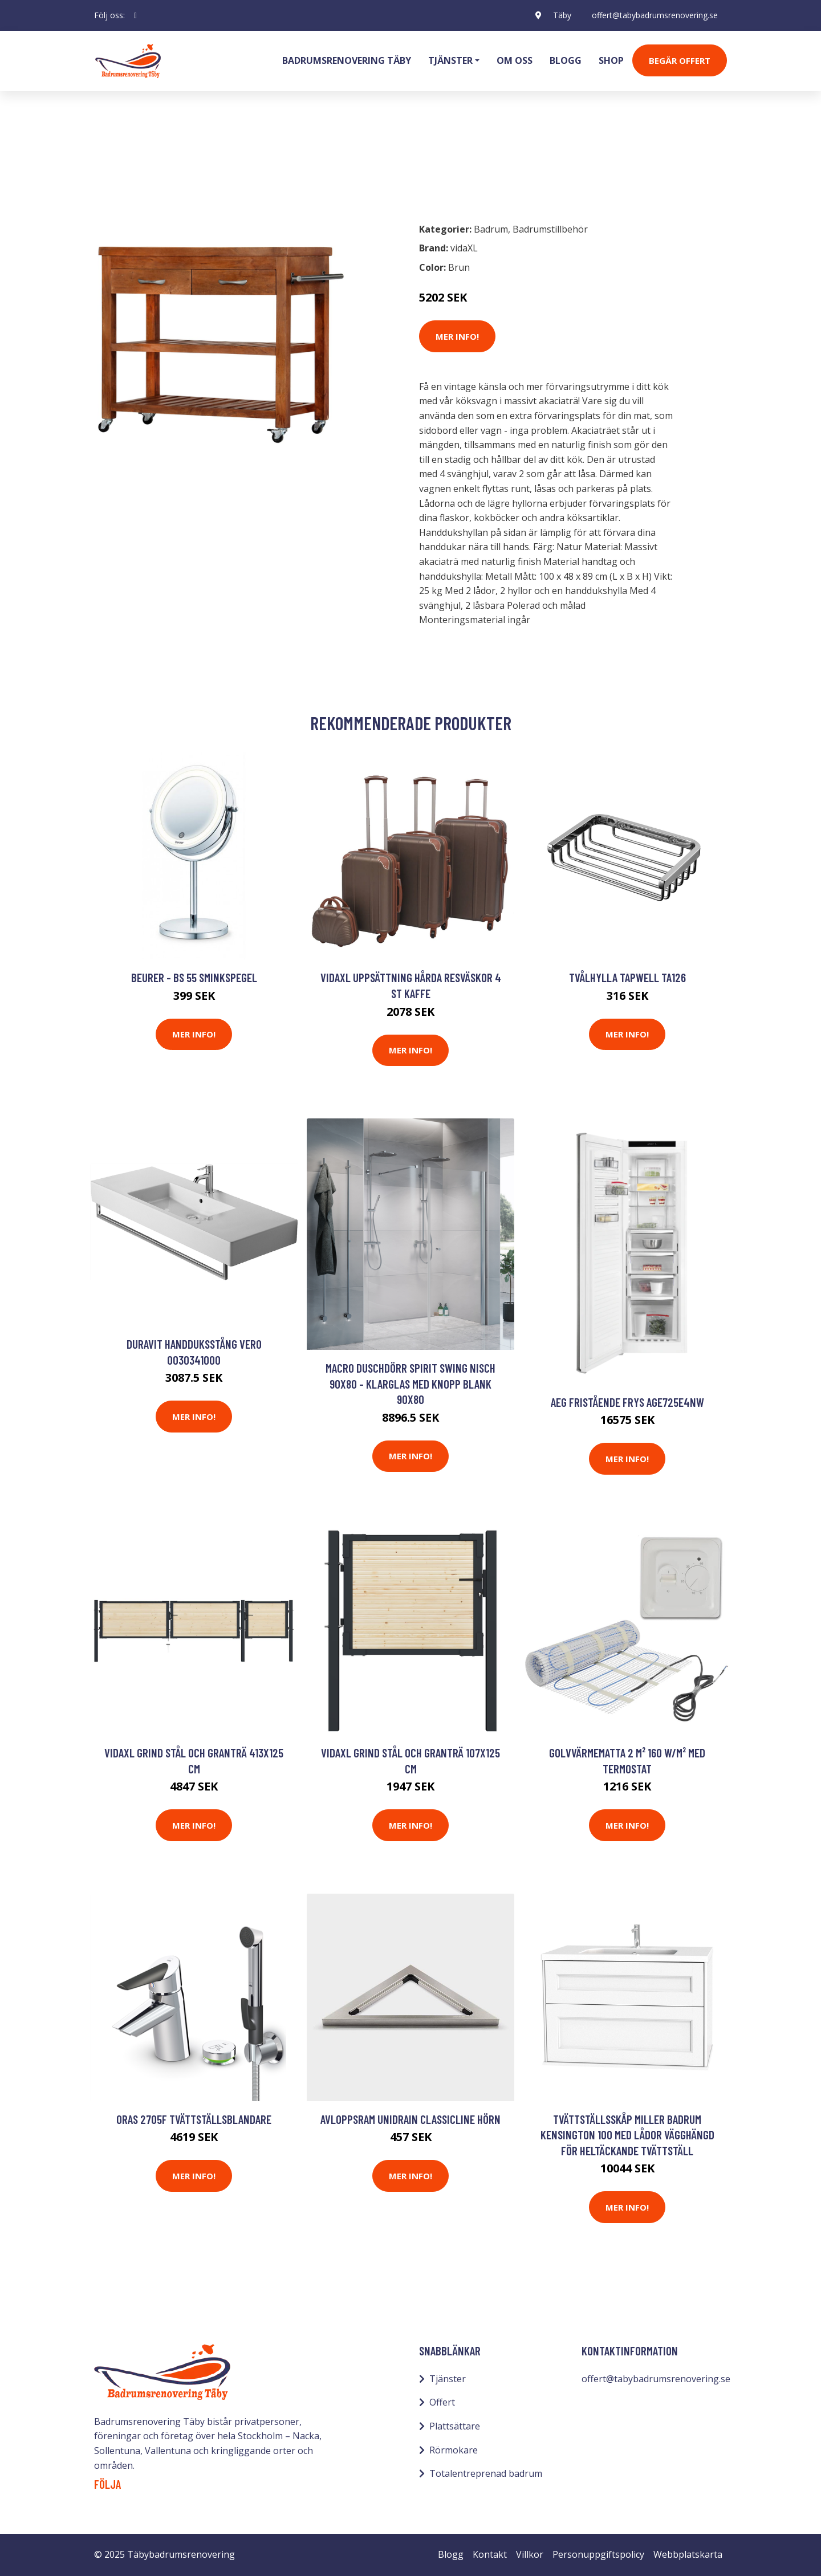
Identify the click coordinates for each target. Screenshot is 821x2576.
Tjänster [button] (450, 60)
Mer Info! (457, 336)
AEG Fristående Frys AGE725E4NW (627, 1402)
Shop (611, 60)
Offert (442, 2402)
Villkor (529, 2554)
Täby (562, 15)
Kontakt (490, 2554)
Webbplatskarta (687, 2554)
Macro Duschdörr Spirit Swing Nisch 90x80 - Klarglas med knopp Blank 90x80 (410, 1383)
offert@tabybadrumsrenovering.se (655, 15)
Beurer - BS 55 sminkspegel (194, 977)
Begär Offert (679, 60)
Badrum (124, 163)
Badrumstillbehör (191, 163)
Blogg (566, 60)
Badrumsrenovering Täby (346, 60)
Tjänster (447, 2378)
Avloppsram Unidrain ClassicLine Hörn (410, 2119)
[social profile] (135, 15)
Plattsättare (454, 2426)
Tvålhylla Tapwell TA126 (627, 977)
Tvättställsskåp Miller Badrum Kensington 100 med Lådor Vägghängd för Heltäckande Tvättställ (627, 2135)
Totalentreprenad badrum (485, 2473)
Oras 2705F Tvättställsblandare (193, 2119)
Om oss (515, 60)
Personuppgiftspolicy (598, 2554)
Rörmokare (453, 2450)
